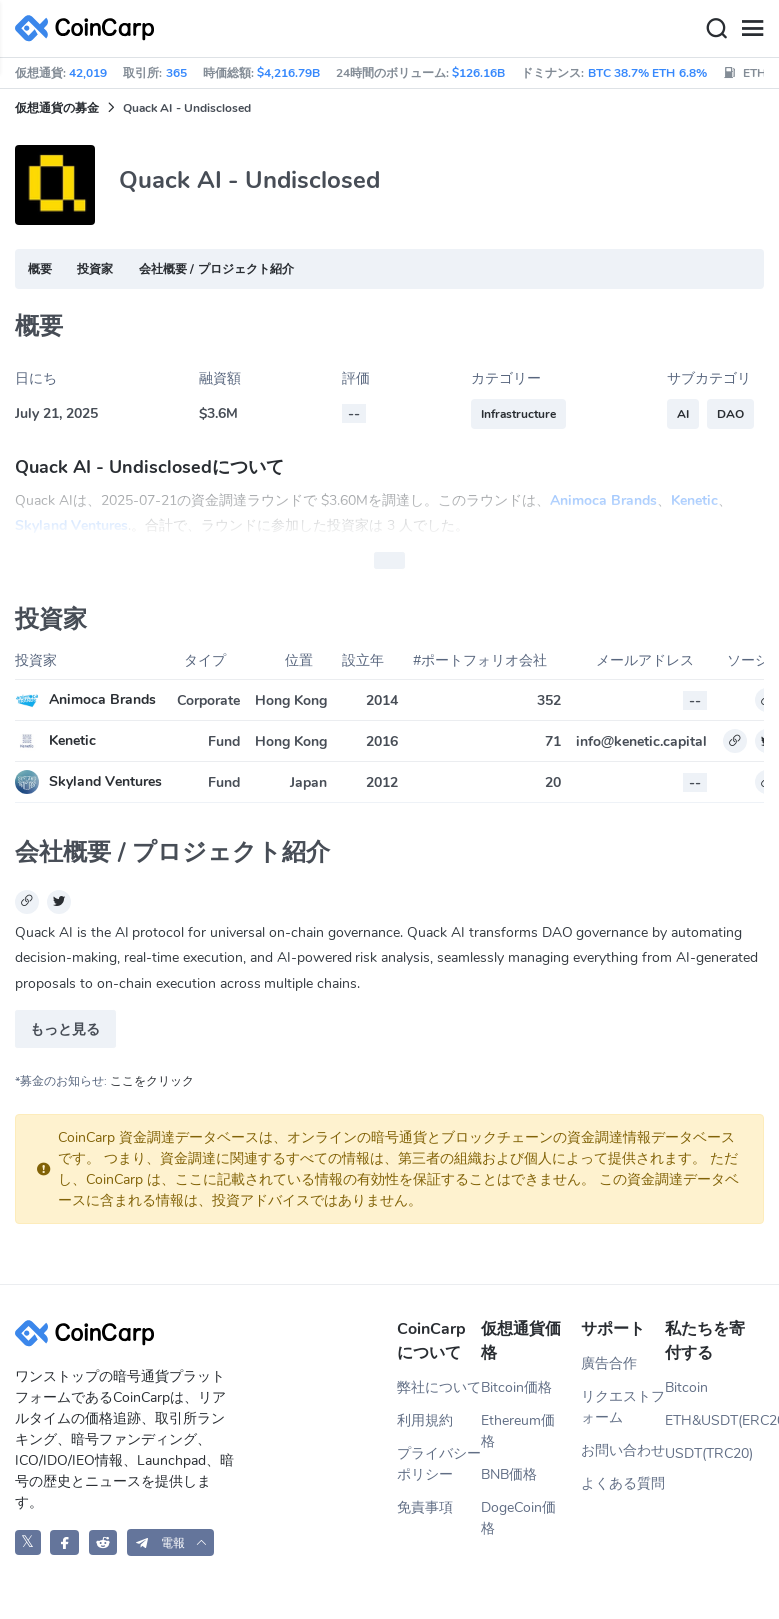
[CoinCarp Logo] (90, 28)
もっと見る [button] (65, 1029)
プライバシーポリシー (439, 1464)
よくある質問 (623, 1483)
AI (683, 414)
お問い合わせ (623, 1450)
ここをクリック (152, 1081)
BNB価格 (509, 1474)
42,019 (88, 73)
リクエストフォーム (623, 1407)
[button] (171, 1542)
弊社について (439, 1387)
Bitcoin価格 (516, 1387)
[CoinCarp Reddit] (103, 1542)
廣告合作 (609, 1363)
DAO (730, 414)
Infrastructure (518, 414)
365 (176, 73)
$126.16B (478, 73)
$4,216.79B (288, 73)
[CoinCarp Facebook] (64, 1542)
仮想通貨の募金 (57, 108)
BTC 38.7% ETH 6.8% (647, 73)
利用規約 (425, 1420)
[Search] (716, 29)
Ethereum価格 (518, 1431)
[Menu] (752, 29)
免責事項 (425, 1507)
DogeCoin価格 (518, 1518)
